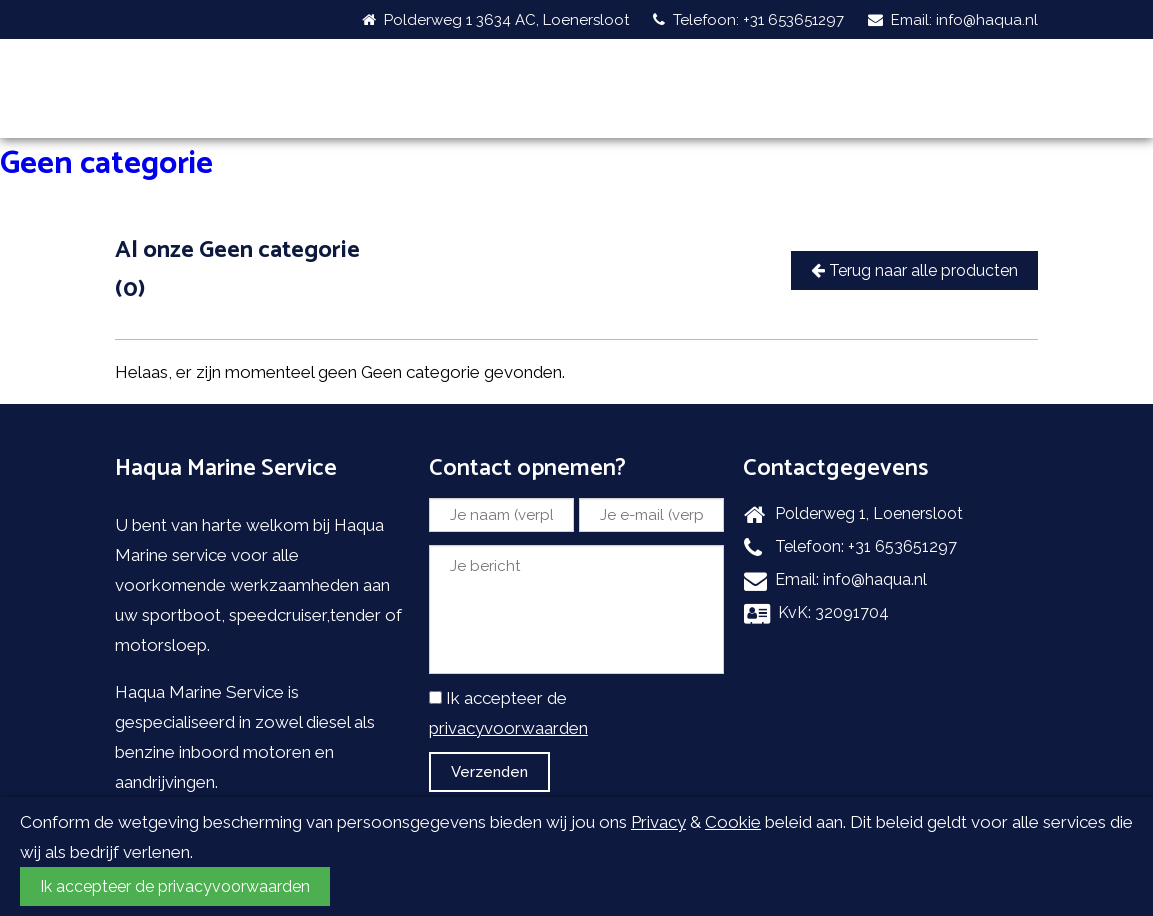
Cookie (733, 822)
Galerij (838, 71)
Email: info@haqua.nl (953, 20)
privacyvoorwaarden (508, 693)
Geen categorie (106, 129)
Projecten (744, 71)
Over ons (433, 71)
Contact (998, 71)
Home (347, 71)
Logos (914, 71)
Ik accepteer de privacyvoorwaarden (175, 886)
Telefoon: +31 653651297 (748, 20)
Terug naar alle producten (914, 235)
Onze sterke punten (586, 71)
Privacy (658, 822)
